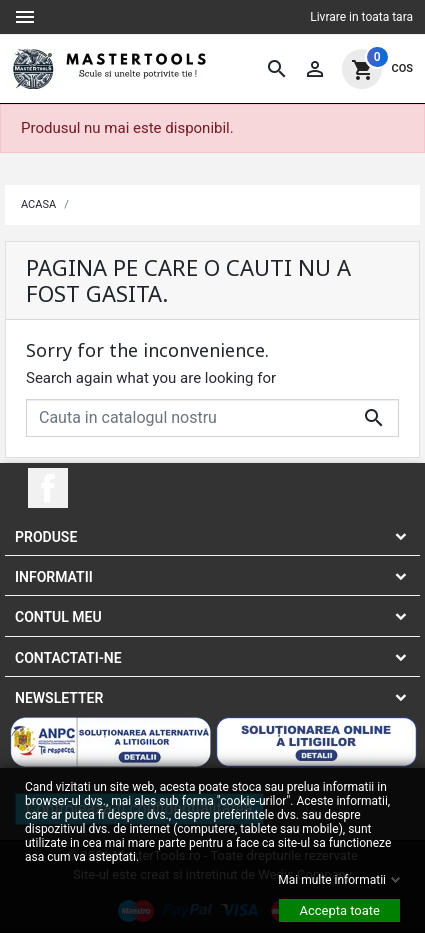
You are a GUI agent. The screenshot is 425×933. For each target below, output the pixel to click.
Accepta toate (339, 909)
